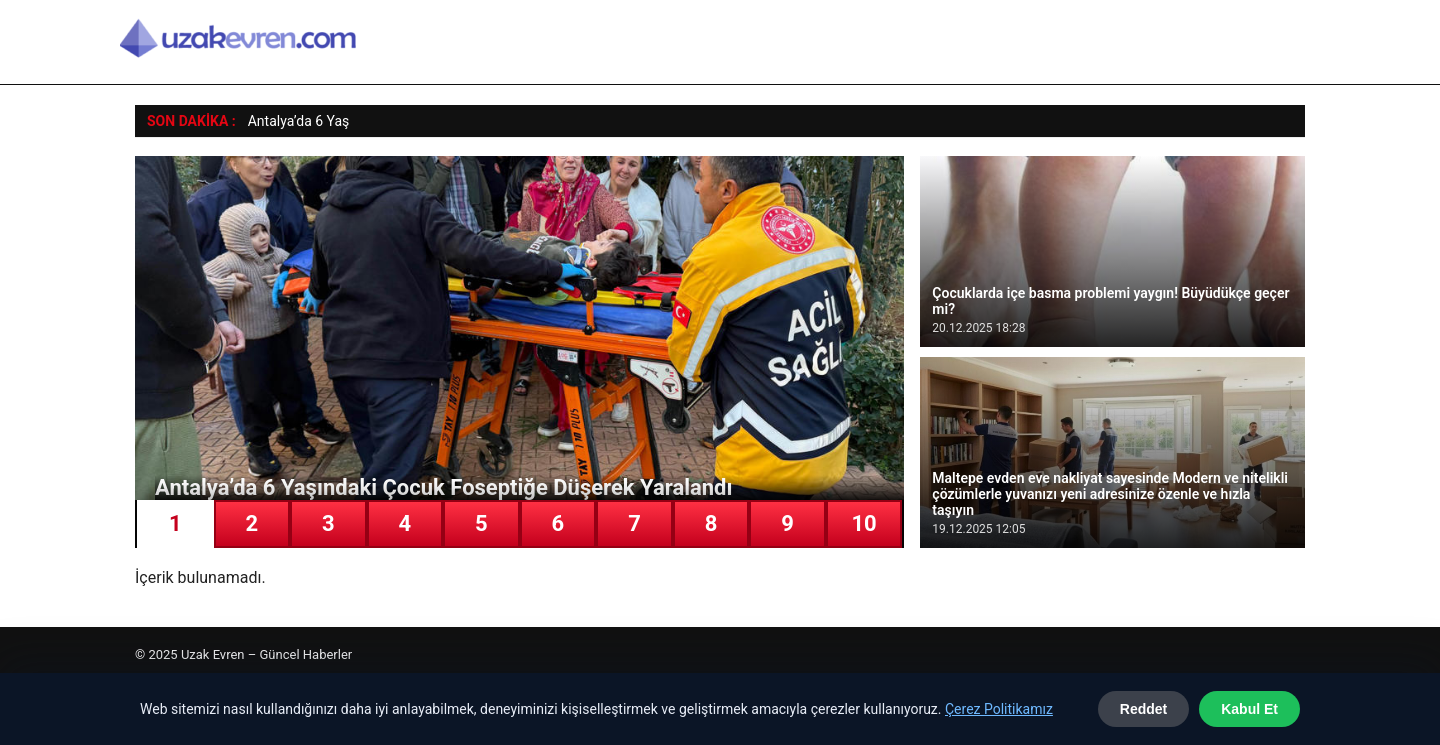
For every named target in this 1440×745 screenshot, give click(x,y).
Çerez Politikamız (999, 709)
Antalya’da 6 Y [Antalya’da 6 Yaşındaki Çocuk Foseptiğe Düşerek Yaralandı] (291, 121)
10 (863, 523)
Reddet (1143, 709)
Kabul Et (1249, 709)
